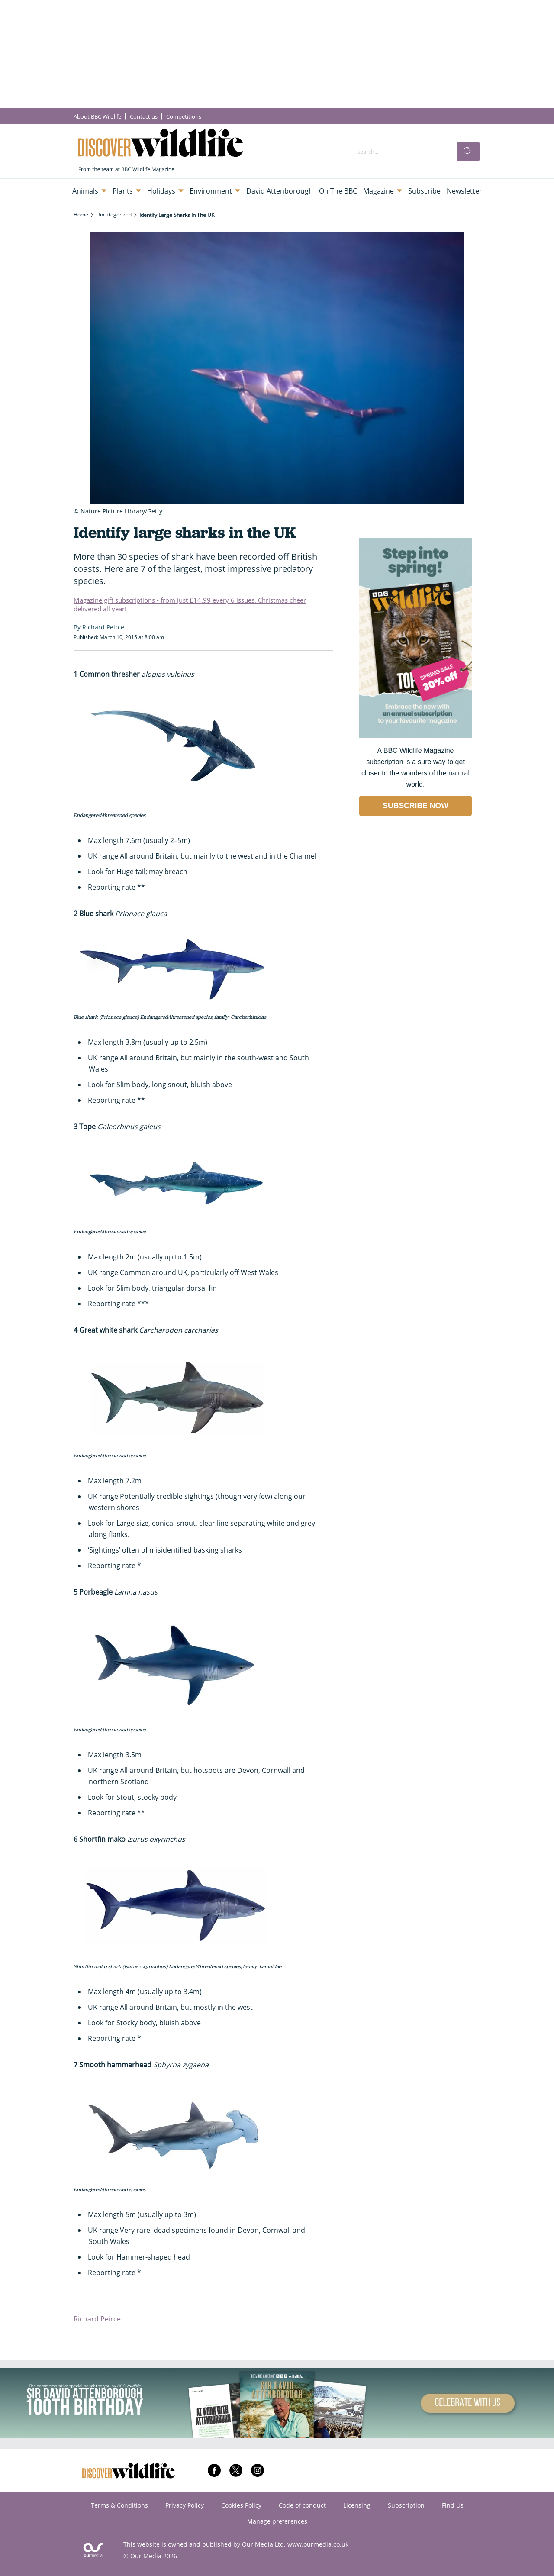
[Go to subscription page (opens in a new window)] (415, 735)
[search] (468, 151)
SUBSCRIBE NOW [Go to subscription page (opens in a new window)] (415, 805)
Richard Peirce (97, 2319)
